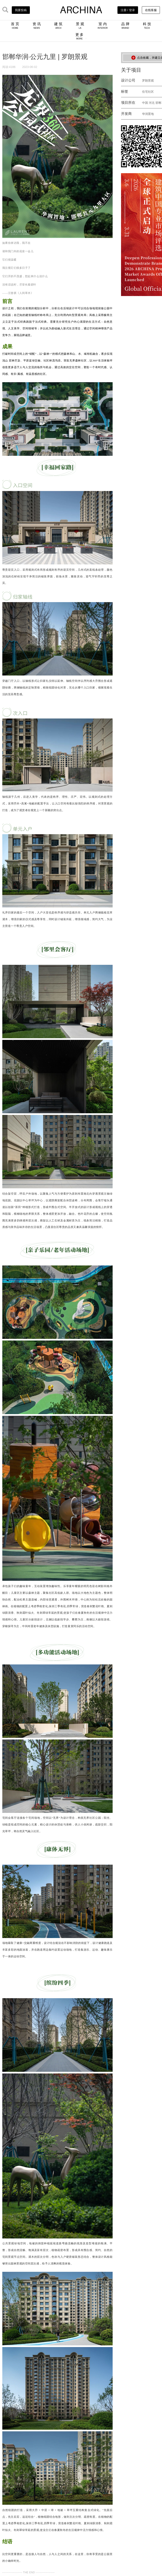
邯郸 (158, 102)
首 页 (15, 25)
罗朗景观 (148, 80)
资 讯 (37, 25)
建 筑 (58, 25)
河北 (152, 102)
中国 (145, 102)
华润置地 (148, 114)
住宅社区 (148, 91)
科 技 (147, 25)
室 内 (102, 25)
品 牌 (125, 25)
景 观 (80, 25)
